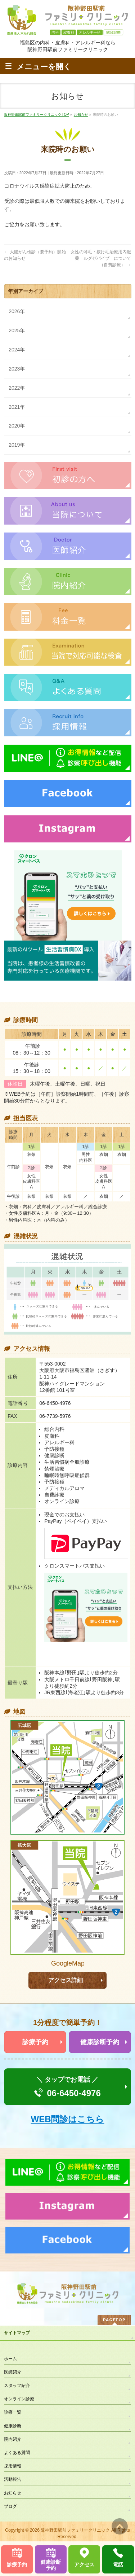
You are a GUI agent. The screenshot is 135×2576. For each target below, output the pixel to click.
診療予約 (35, 2042)
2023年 (17, 369)
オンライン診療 (19, 2398)
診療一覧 (12, 2412)
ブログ (10, 2506)
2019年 (17, 445)
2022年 (17, 388)
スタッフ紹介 (17, 2385)
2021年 (17, 407)
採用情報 (12, 2465)
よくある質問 (17, 2452)
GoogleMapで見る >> (67, 1963)
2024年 (17, 349)
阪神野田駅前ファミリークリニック (75, 2530)
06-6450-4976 (73, 2093)
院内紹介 (12, 2439)
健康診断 (12, 2425)
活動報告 (12, 2479)
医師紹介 (12, 2372)
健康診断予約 (99, 2042)
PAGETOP (114, 2319)
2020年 (17, 426)
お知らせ (12, 2493)
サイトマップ (17, 2332)
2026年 (17, 311)
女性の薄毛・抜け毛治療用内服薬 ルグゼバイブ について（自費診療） (101, 258)
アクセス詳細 (65, 1980)
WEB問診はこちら (67, 2119)
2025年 (17, 330)
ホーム (10, 2358)
